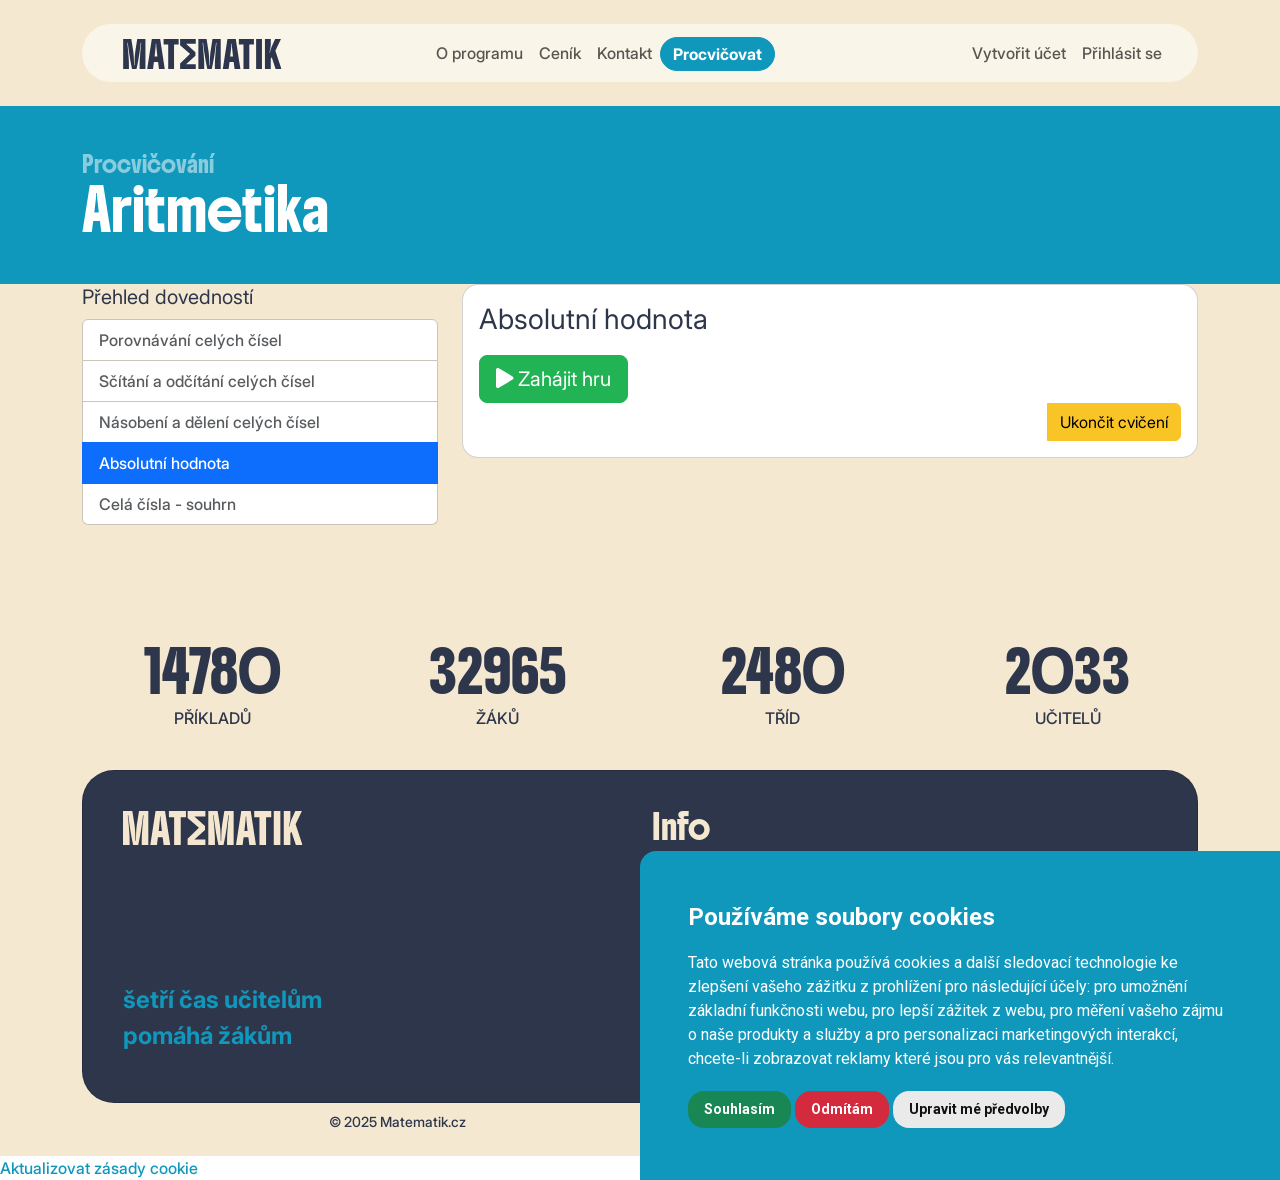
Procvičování (148, 164)
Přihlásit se (1122, 53)
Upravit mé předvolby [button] (979, 1109)
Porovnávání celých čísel (190, 340)
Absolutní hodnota (164, 463)
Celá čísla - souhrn (167, 504)
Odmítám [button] (842, 1109)
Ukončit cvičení (1114, 422)
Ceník (560, 53)
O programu (479, 53)
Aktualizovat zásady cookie (99, 1168)
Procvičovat (717, 54)
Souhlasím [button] (739, 1109)
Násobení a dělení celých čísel (209, 422)
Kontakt (624, 53)
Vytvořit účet (1019, 53)
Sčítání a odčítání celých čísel (207, 381)
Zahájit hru (553, 379)
